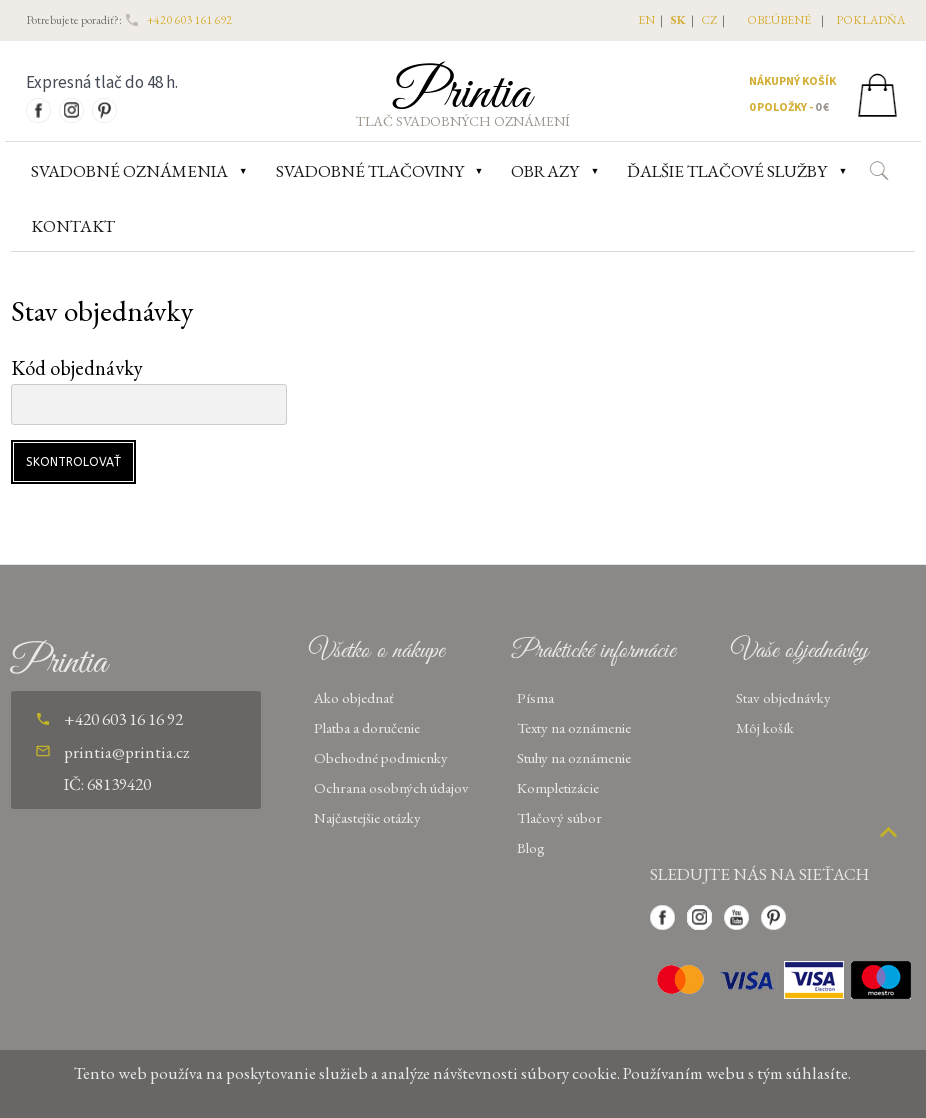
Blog (531, 847)
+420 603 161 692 (189, 20)
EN (646, 20)
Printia (462, 94)
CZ (709, 20)
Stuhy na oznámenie (574, 757)
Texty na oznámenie (574, 727)
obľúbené (779, 20)
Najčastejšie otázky (367, 817)
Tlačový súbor (559, 817)
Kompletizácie (558, 787)
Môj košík (765, 727)
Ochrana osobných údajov (391, 787)
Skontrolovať (73, 462)
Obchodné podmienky (381, 757)
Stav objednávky (783, 697)
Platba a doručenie (367, 727)
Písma (535, 697)
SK (678, 20)
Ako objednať (354, 697)
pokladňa (870, 20)
